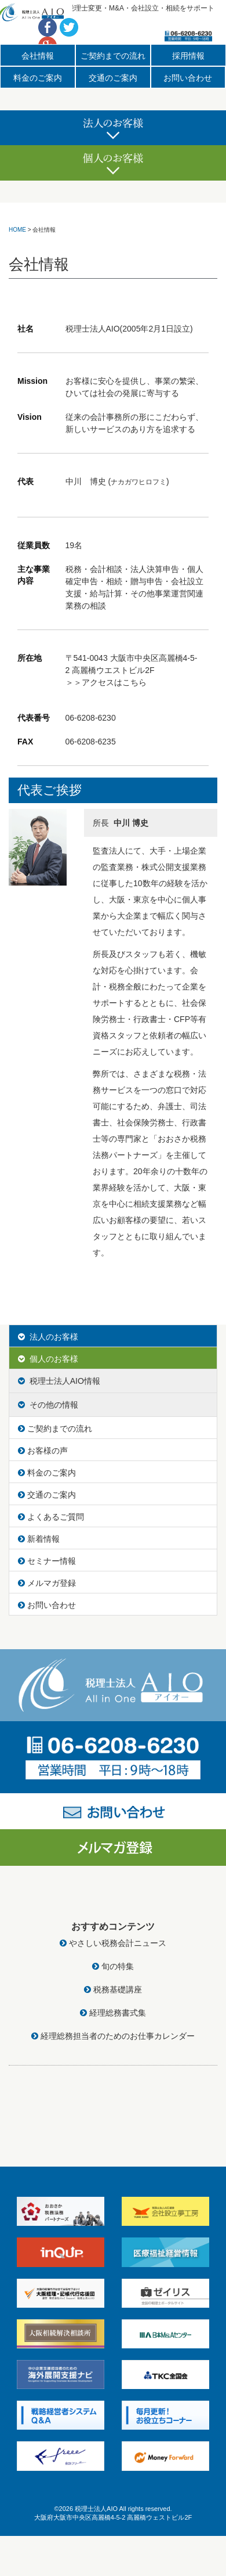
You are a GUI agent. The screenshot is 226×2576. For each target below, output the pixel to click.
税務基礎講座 (113, 1989)
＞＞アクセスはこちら (106, 682)
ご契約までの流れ (113, 55)
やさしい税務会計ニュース (113, 1943)
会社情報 (37, 55)
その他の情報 (48, 1404)
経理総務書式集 (113, 2012)
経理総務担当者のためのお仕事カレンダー (113, 2036)
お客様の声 (43, 1450)
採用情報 (188, 55)
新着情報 (39, 1539)
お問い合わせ (187, 77)
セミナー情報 (47, 1561)
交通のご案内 (113, 77)
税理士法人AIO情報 (59, 1381)
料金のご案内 (37, 77)
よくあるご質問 (51, 1516)
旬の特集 (113, 1966)
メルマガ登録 (47, 1583)
